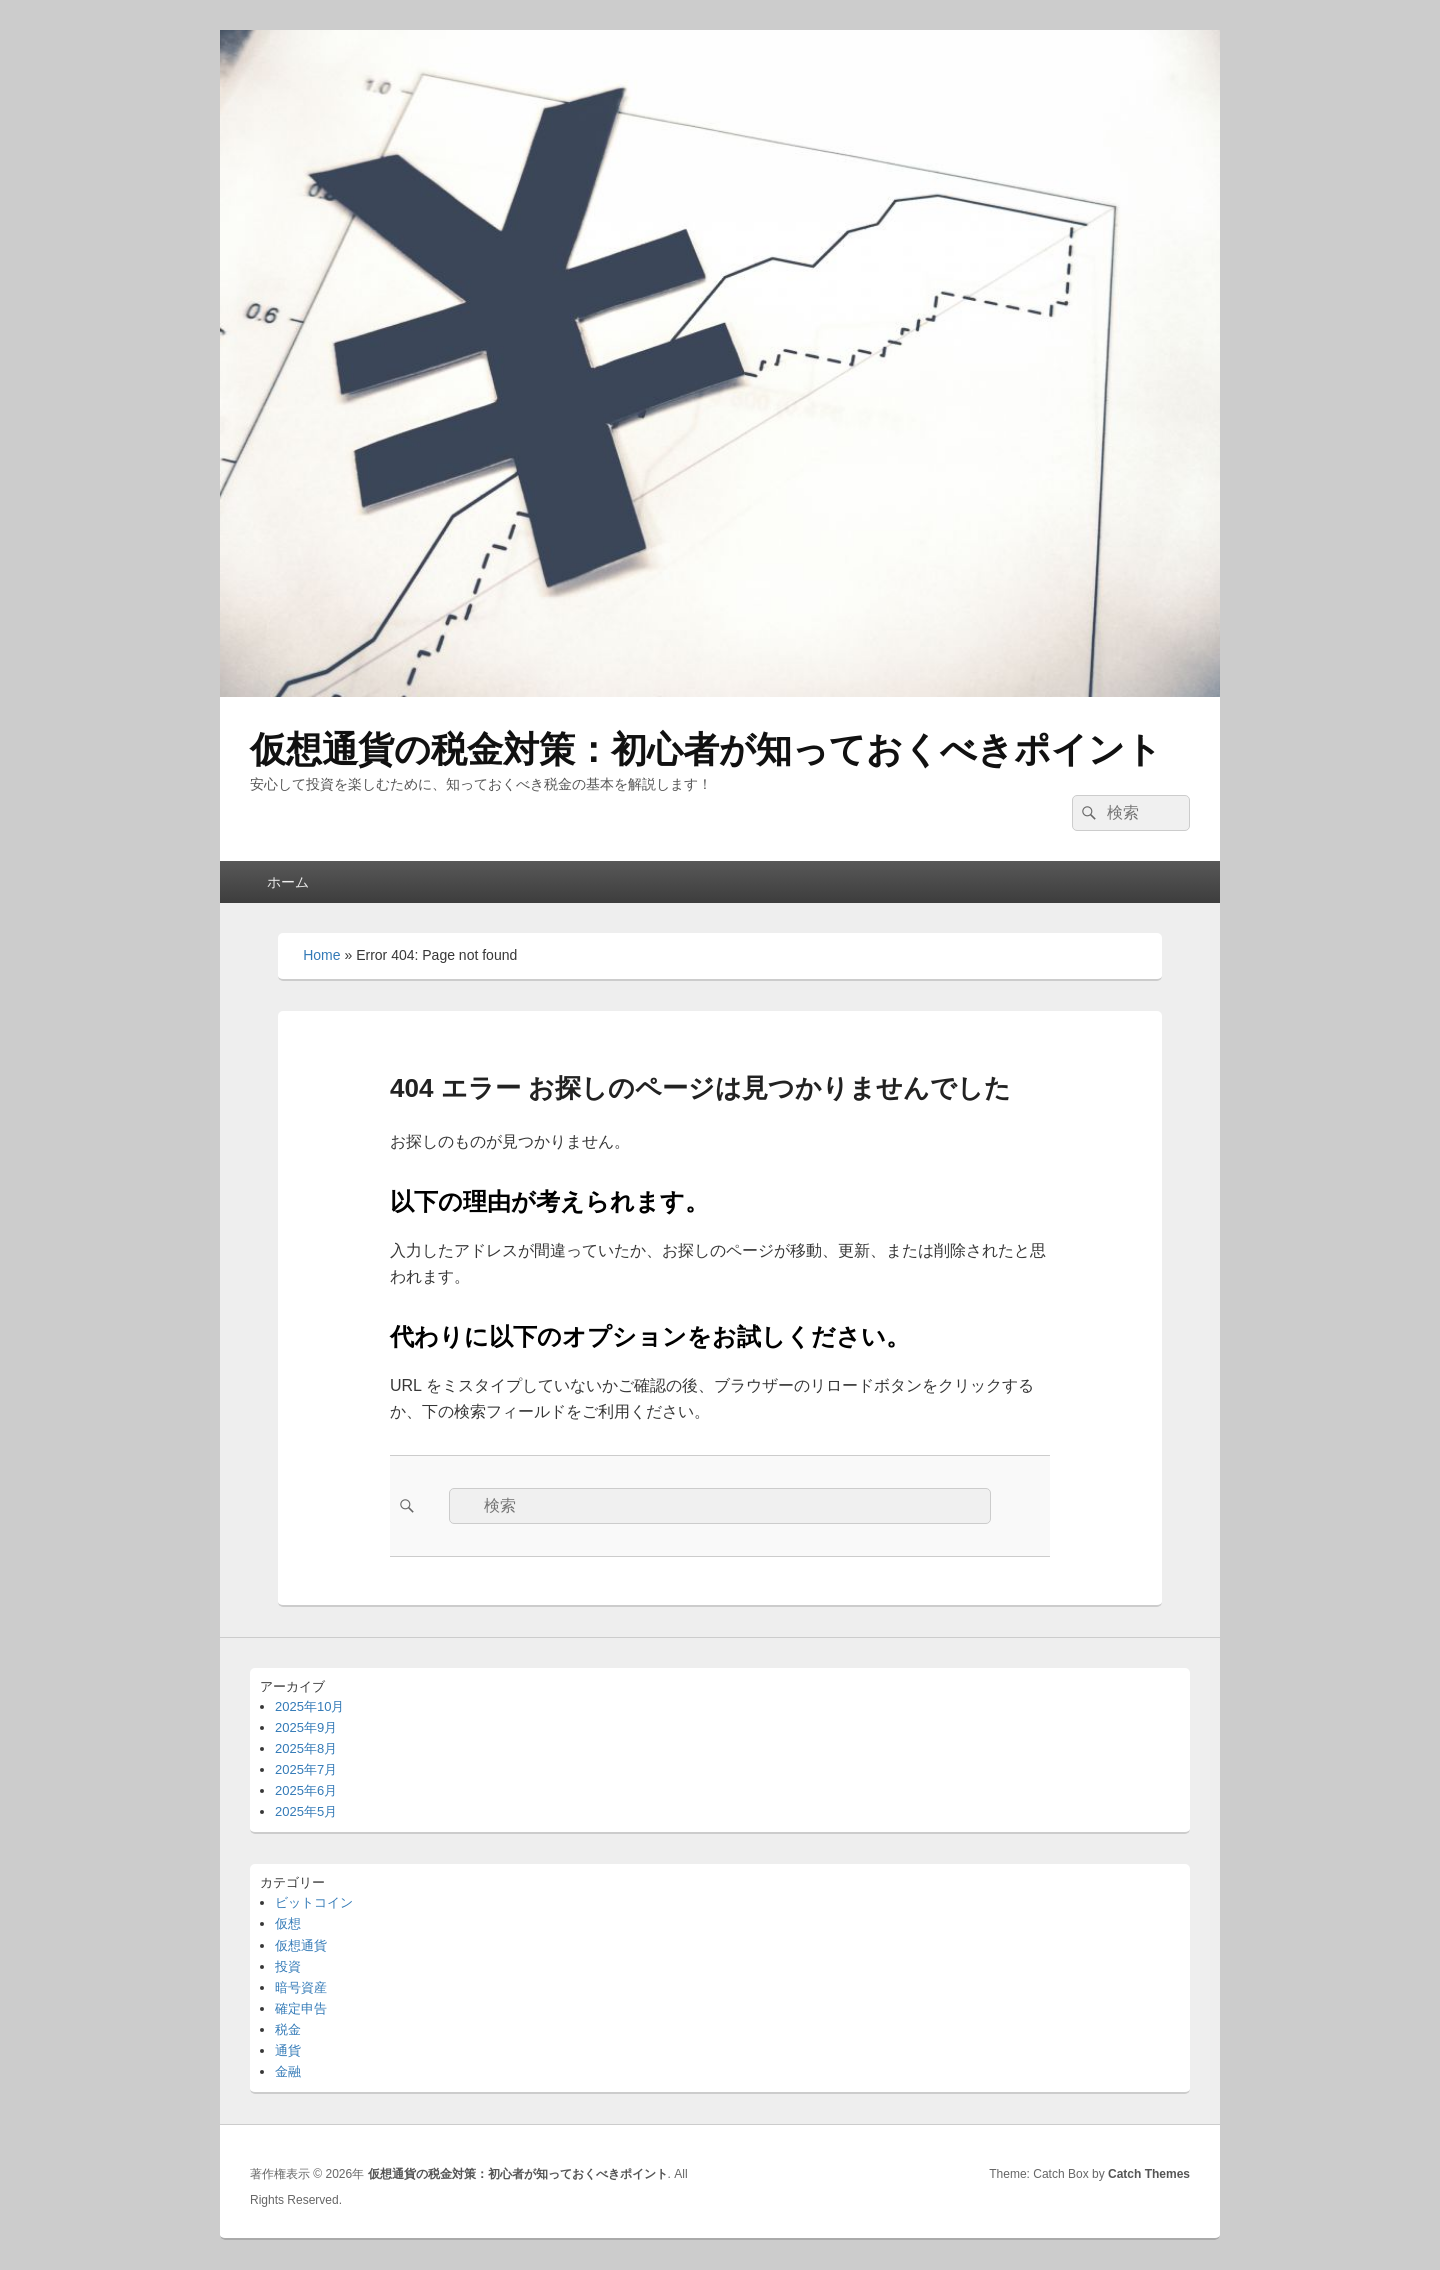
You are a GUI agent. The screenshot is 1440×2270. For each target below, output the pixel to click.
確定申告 (301, 2008)
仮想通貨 (301, 1945)
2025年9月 (306, 1727)
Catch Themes (1149, 2174)
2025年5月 (306, 1811)
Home (321, 955)
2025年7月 (306, 1769)
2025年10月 (309, 1706)
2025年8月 (306, 1748)
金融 (288, 2071)
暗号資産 (301, 1987)
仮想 (288, 1923)
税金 (288, 2029)
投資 (288, 1966)
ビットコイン (314, 1902)
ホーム (288, 882)
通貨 (288, 2050)
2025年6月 (306, 1790)
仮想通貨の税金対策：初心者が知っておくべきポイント (706, 749)
